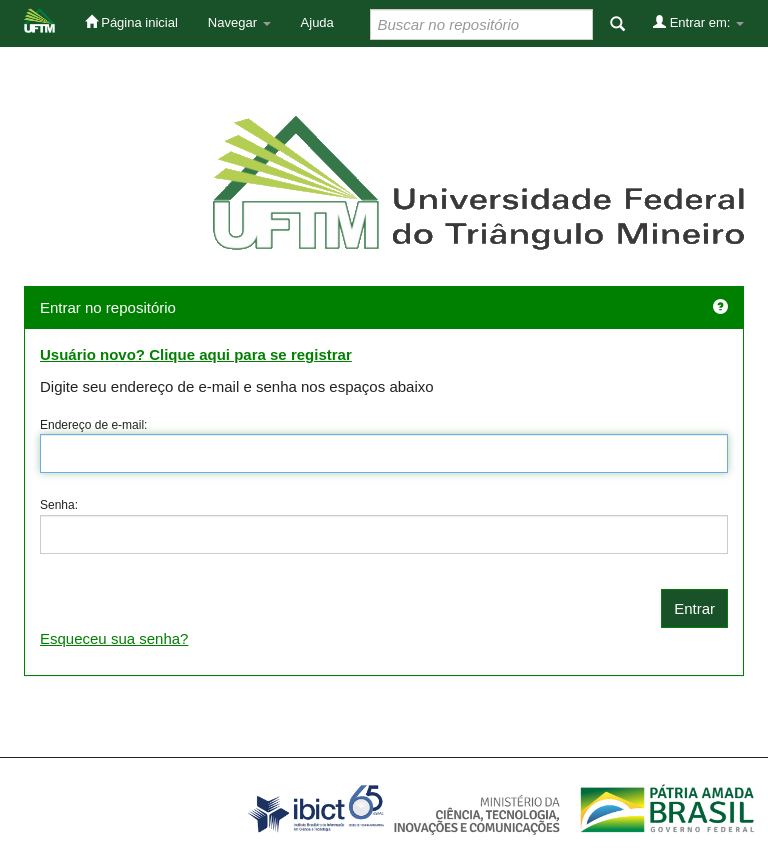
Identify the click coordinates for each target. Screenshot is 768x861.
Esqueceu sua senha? (114, 638)
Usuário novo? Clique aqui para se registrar (196, 354)
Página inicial (131, 22)
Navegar (239, 22)
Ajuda (317, 22)
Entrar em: (698, 22)
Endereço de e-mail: (93, 425)
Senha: (59, 505)
